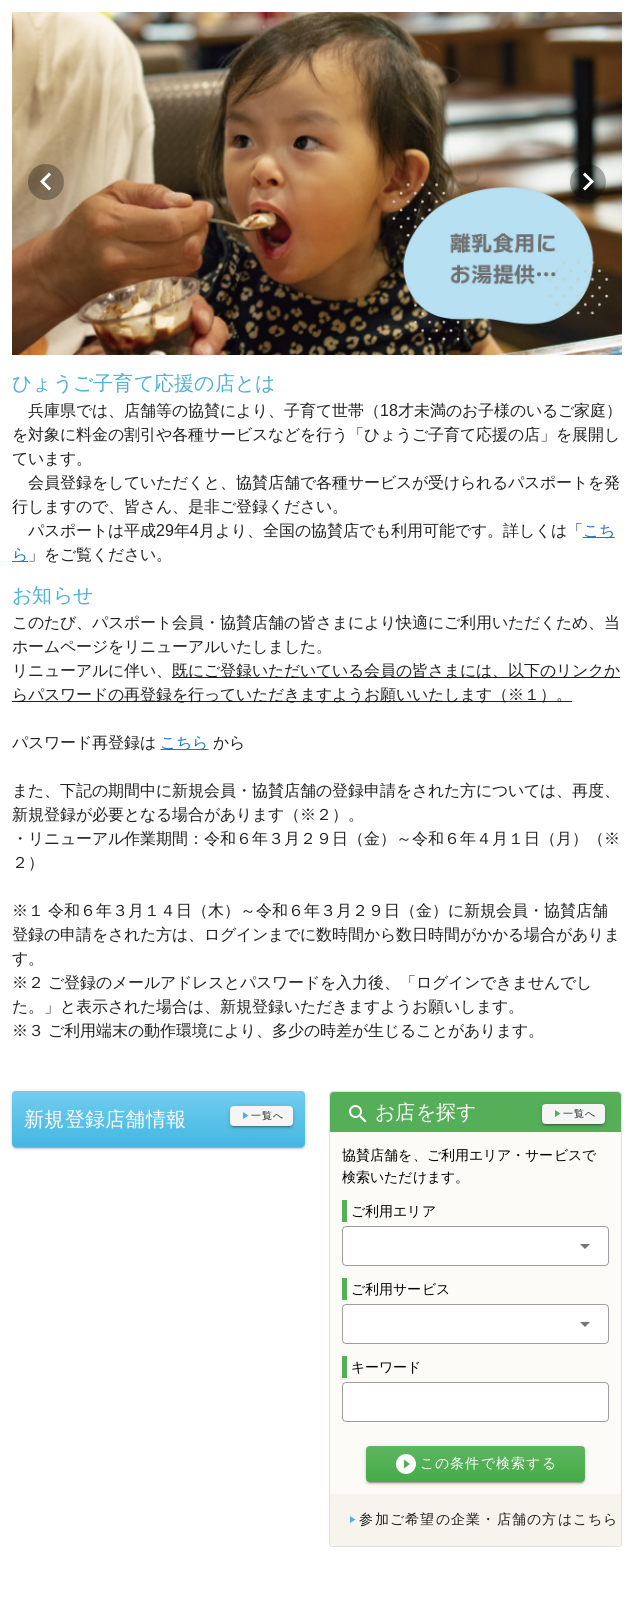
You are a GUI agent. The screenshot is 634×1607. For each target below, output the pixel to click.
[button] (475, 1246)
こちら (184, 742)
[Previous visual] (46, 182)
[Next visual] (588, 182)
